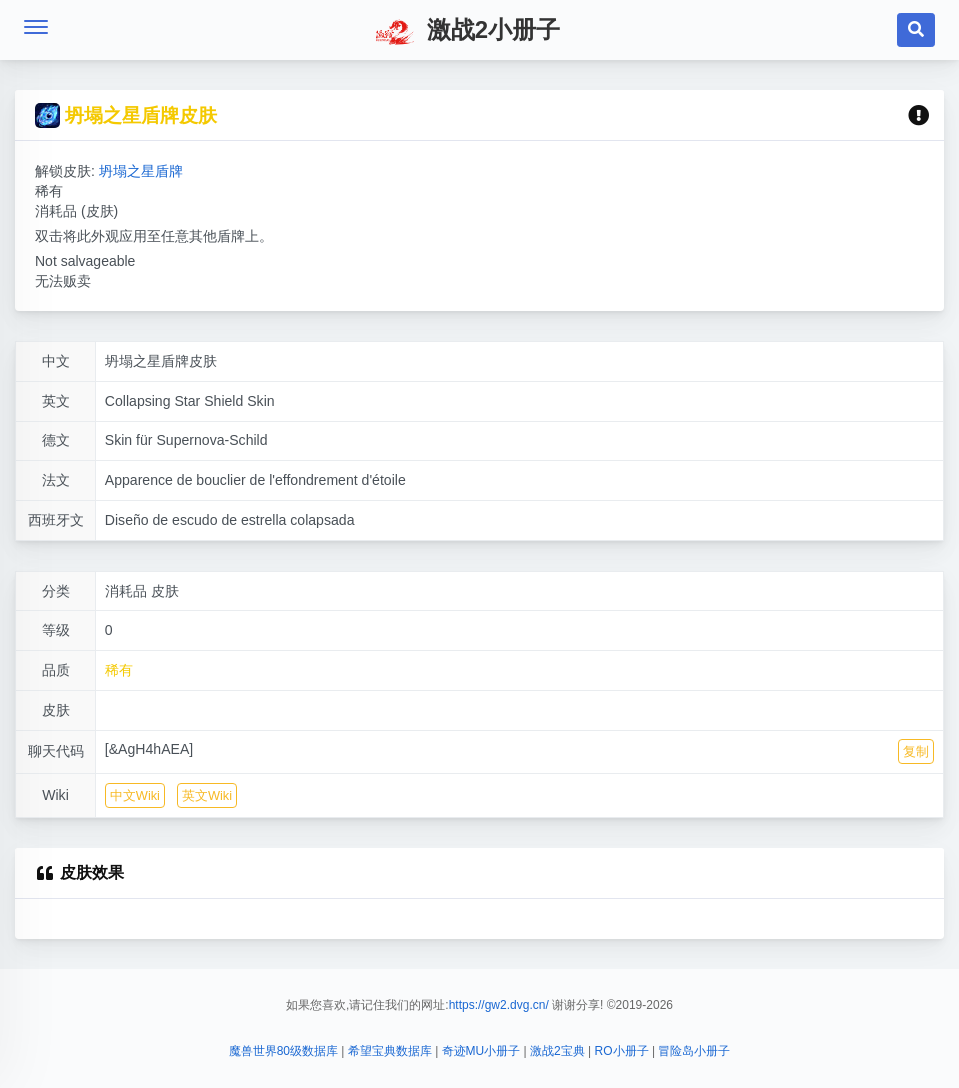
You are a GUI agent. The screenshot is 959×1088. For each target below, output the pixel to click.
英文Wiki (207, 795)
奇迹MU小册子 (481, 1051)
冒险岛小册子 (694, 1051)
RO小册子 (622, 1051)
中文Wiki (135, 795)
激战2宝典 (557, 1051)
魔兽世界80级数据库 (283, 1051)
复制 (916, 751)
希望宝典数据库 (390, 1051)
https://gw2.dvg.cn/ (499, 1005)
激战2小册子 (467, 32)
